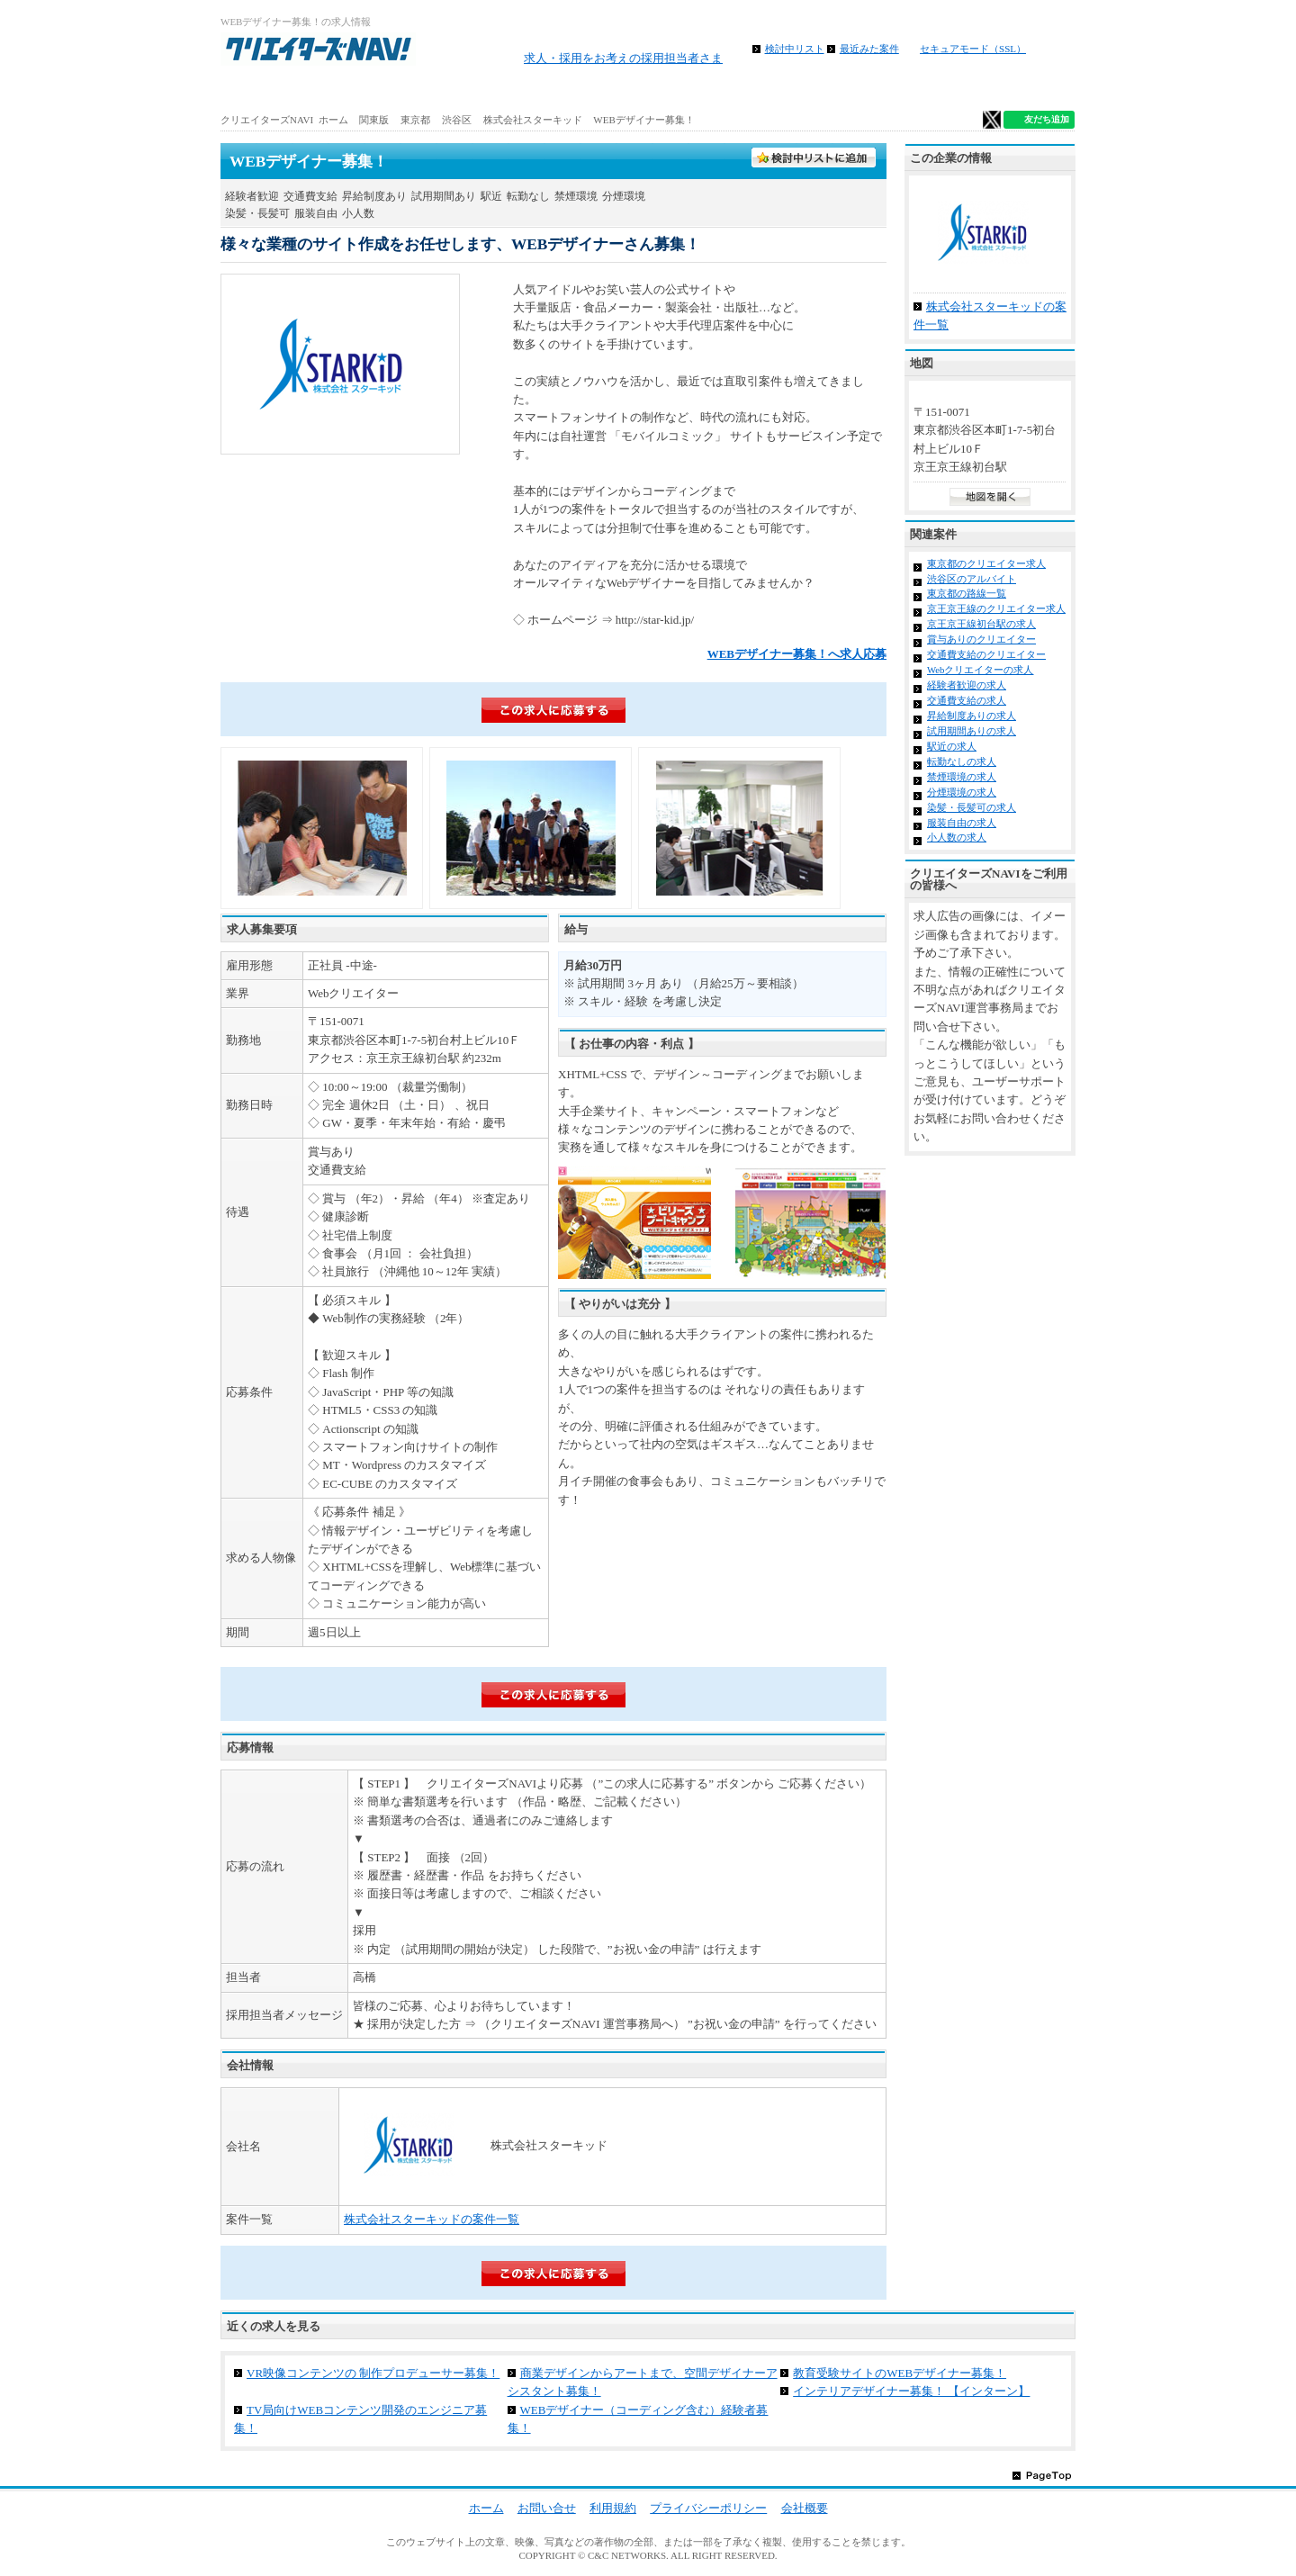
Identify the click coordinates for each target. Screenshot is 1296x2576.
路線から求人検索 (576, 90)
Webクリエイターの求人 (980, 669)
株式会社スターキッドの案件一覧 (431, 2219)
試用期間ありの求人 (971, 730)
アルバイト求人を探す (434, 90)
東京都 (415, 119)
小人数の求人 (956, 837)
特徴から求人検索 (860, 90)
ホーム (291, 90)
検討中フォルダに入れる (815, 158)
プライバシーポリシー (708, 2508)
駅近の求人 (951, 746)
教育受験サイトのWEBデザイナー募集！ (899, 2373)
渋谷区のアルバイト (971, 578)
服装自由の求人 (961, 822)
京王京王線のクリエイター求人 (996, 608)
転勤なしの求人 (961, 761)
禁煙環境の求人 (961, 776)
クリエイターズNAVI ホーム (284, 119)
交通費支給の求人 (966, 700)
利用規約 (613, 2508)
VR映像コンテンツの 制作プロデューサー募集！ (373, 2373)
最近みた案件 (869, 48)
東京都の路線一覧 (966, 593)
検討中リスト (794, 48)
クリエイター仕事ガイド (1004, 90)
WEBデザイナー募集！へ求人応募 (796, 654)
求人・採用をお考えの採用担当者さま (623, 58)
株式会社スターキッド (532, 119)
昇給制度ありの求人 (971, 715)
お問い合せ (547, 2508)
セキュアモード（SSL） (973, 48)
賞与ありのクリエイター (981, 639)
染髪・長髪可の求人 (971, 807)
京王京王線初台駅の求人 (981, 623)
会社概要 (804, 2508)
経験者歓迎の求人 (966, 685)
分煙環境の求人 (961, 792)
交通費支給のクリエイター (986, 654)
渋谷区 (457, 119)
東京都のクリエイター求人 (986, 563)
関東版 (374, 119)
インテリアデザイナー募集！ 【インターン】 (911, 2391)
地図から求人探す (718, 90)
